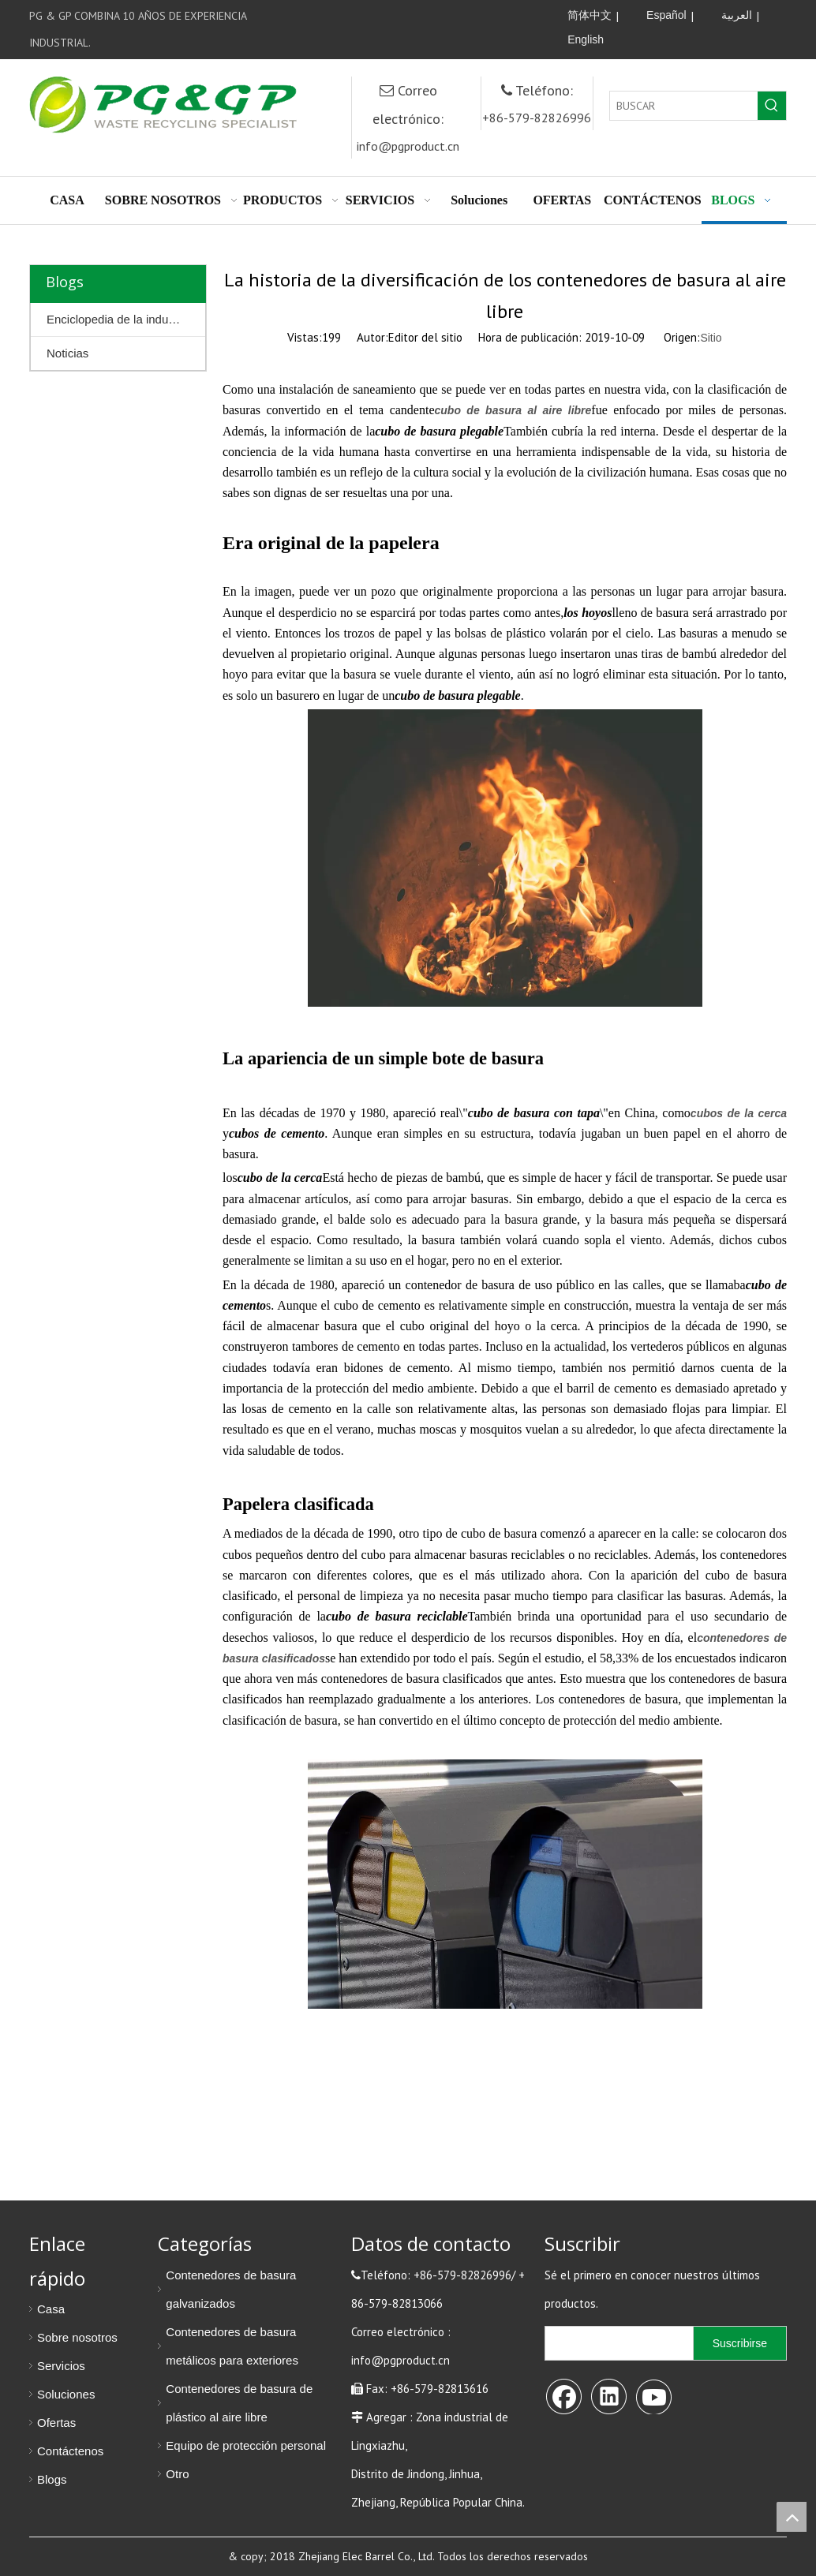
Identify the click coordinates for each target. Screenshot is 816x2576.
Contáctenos (70, 2451)
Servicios (61, 2365)
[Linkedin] (479, 15)
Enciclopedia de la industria (119, 319)
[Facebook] (447, 15)
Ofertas (56, 2422)
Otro (177, 2474)
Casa (51, 2309)
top (792, 2517)
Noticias (67, 353)
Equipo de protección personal (246, 2445)
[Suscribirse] (740, 2343)
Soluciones (66, 2394)
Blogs (52, 2479)
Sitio (710, 337)
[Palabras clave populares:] (772, 106)
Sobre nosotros (77, 2337)
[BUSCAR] (684, 106)
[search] (615, 2343)
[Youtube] (512, 15)
